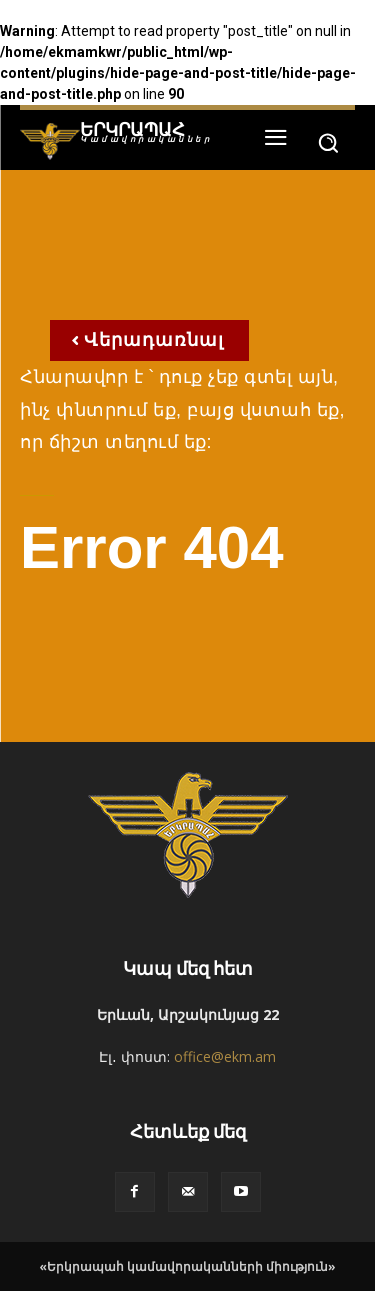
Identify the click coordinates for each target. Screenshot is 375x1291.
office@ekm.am (225, 1056)
